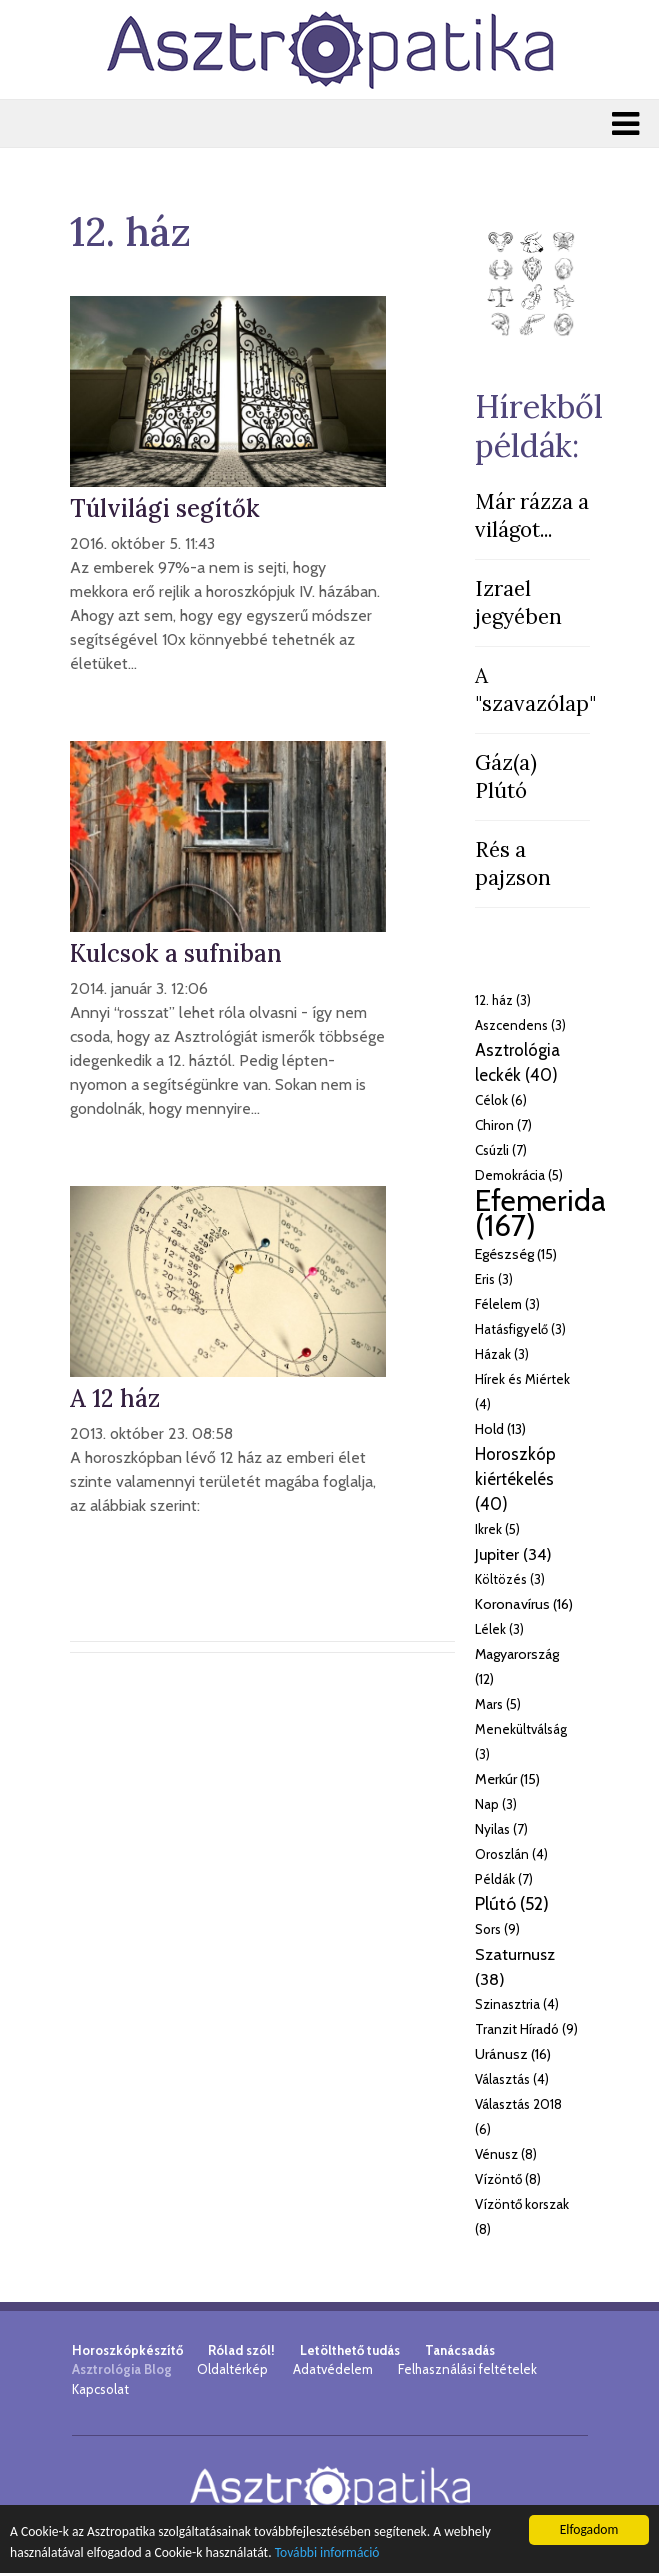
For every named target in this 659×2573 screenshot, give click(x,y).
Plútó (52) (512, 1904)
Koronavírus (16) (524, 1604)
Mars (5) (498, 1704)
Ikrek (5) (497, 1529)
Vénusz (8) (506, 2154)
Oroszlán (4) (511, 1854)
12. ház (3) (503, 1000)
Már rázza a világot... (532, 515)
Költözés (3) (510, 1579)
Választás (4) (512, 2079)
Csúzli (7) (501, 1150)
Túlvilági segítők (165, 508)
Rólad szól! (241, 2350)
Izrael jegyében (518, 602)
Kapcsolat (100, 2389)
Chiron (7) (503, 1125)
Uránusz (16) (513, 2054)
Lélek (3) (499, 1629)
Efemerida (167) (540, 1212)
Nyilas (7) (501, 1829)
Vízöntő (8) (508, 2179)
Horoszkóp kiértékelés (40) (515, 1479)
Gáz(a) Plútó (506, 776)
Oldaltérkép (232, 2369)
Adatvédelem (333, 2369)
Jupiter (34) (513, 1554)
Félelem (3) (507, 1304)
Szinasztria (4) (517, 2004)
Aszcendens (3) (520, 1025)
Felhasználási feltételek (467, 2369)
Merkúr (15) (507, 1779)
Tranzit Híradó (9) (526, 2029)
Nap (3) (496, 1804)
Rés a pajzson (513, 863)
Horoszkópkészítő (127, 2350)
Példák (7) (504, 1879)
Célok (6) (501, 1100)
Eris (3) (494, 1279)
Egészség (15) (516, 1254)
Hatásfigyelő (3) (520, 1329)
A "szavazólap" (535, 689)
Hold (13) (500, 1429)
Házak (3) (502, 1354)
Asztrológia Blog (122, 2369)
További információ (327, 2552)
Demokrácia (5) (519, 1175)
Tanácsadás (460, 2350)
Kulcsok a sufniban (176, 953)
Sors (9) (497, 1929)
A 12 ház (115, 1398)
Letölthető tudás (350, 2350)
